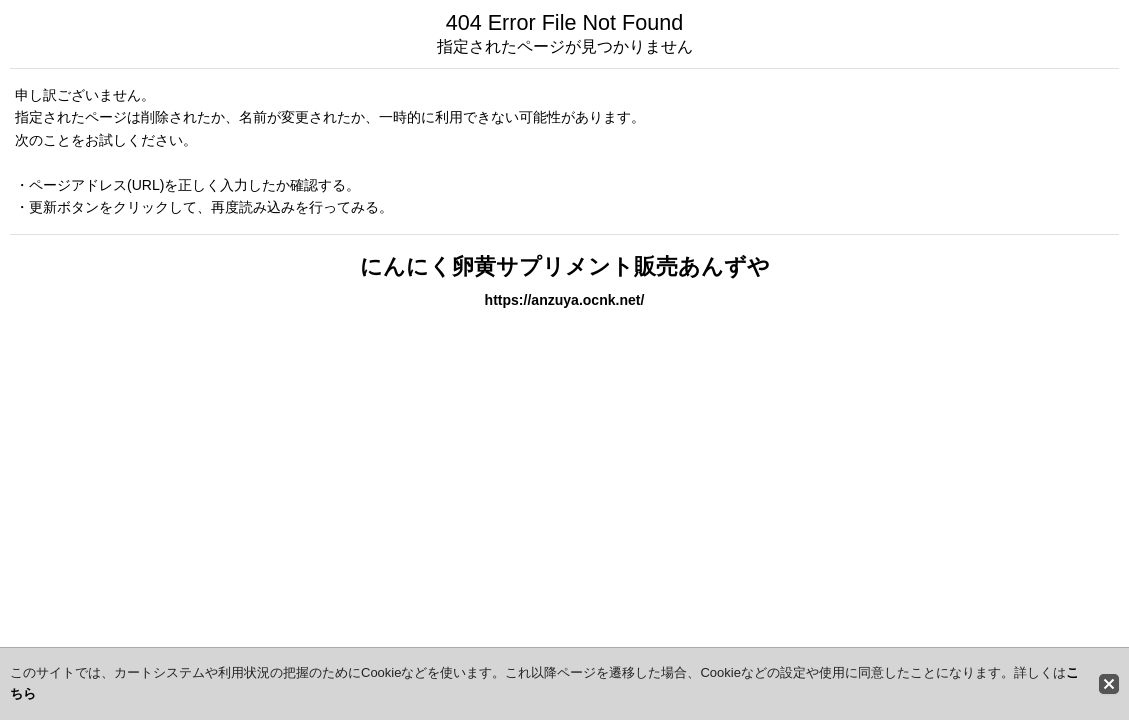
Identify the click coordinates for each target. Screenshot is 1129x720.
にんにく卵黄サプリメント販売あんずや (565, 266)
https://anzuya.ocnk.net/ (565, 300)
